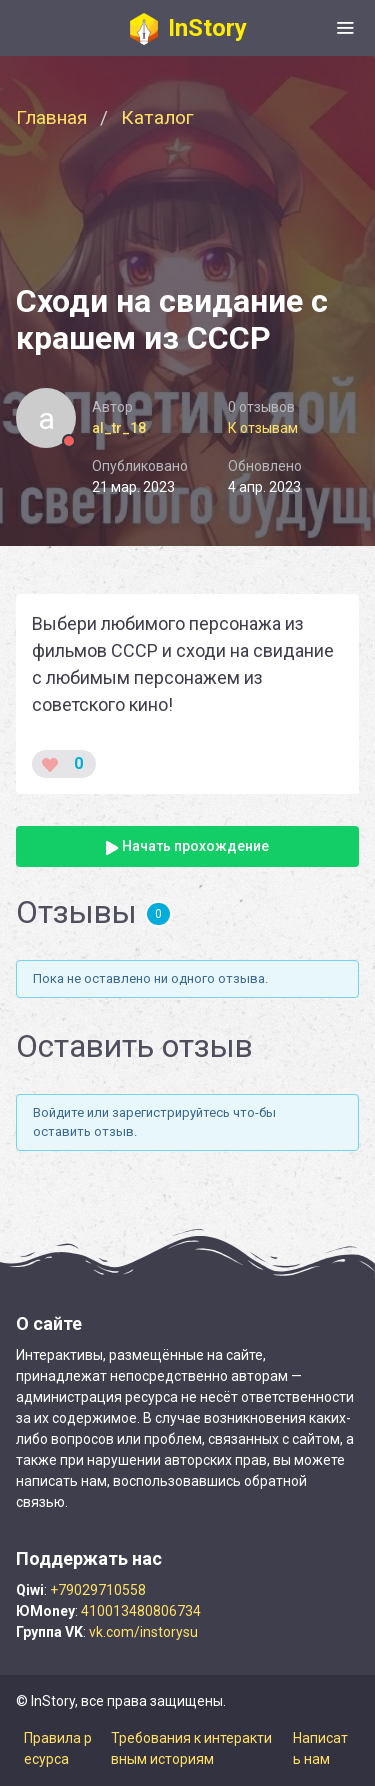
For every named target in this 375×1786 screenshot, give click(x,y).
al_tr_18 (119, 428)
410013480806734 (141, 1611)
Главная (51, 117)
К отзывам (263, 428)
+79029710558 (98, 1590)
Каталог (157, 117)
